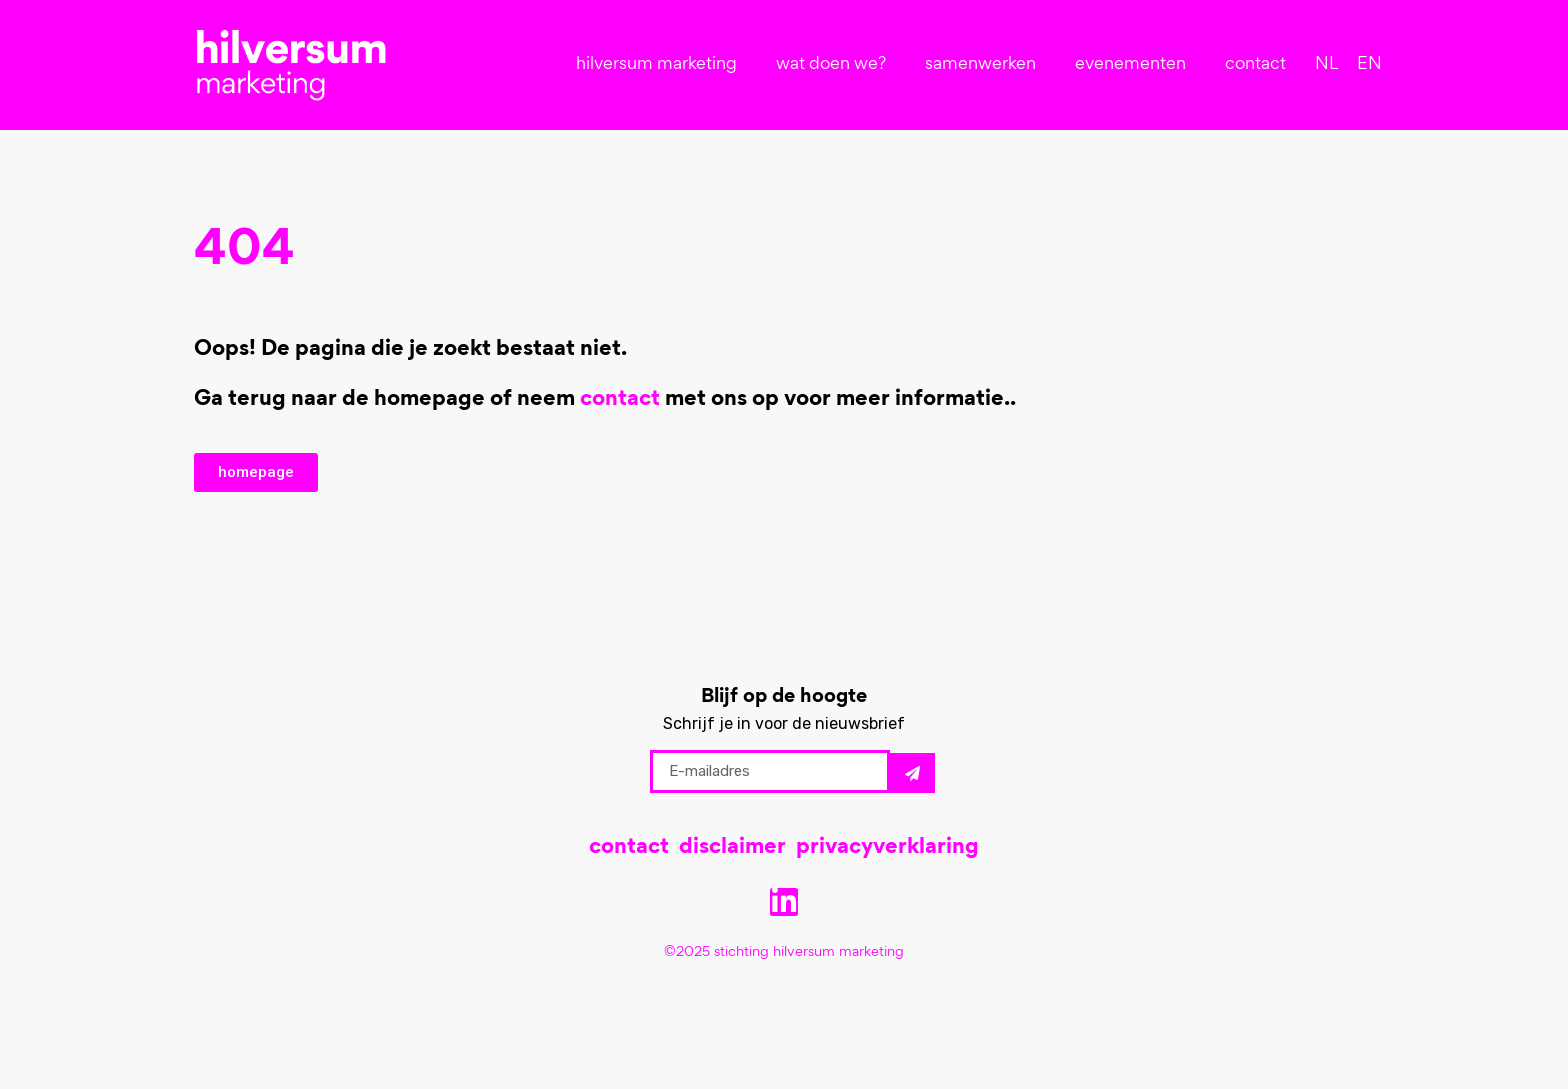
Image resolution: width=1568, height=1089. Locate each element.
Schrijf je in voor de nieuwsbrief (784, 724)
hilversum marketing (661, 65)
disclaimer (732, 848)
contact (1255, 65)
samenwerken (985, 65)
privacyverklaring (887, 848)
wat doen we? (836, 65)
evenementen (1135, 65)
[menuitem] (1326, 65)
